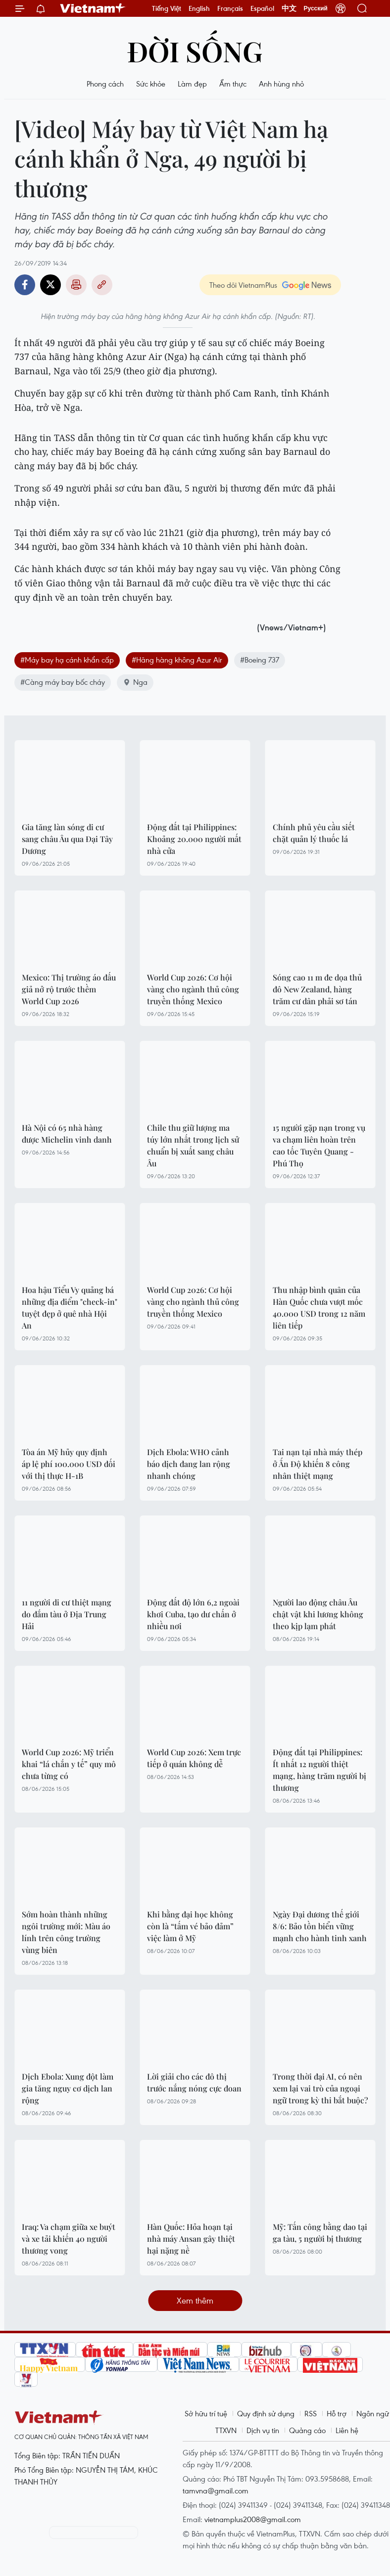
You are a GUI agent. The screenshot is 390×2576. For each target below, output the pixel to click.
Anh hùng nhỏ (281, 84)
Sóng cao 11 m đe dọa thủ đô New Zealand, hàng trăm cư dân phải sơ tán (317, 989)
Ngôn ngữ (372, 2413)
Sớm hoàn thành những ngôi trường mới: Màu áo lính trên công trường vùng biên (66, 1932)
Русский (316, 8)
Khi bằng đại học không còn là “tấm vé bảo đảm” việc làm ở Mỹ (190, 1926)
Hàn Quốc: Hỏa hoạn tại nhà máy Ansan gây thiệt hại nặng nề (191, 2238)
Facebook (24, 284)
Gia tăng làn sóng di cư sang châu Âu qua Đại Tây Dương (67, 839)
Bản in (76, 284)
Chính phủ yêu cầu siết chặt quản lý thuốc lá (314, 833)
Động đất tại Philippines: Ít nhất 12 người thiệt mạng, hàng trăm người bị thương (319, 1770)
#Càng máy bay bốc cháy (62, 682)
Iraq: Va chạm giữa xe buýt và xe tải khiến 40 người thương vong (68, 2238)
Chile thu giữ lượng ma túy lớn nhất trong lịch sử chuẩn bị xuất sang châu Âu (193, 1145)
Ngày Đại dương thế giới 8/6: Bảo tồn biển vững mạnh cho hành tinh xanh (320, 1926)
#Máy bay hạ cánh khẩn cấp (67, 660)
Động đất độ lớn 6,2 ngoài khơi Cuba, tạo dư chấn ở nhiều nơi (193, 1614)
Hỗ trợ (336, 2413)
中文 (289, 8)
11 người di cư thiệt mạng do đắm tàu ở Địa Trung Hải (66, 1614)
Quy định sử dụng (265, 2413)
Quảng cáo (307, 2430)
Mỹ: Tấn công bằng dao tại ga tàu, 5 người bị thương (320, 2232)
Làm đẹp (192, 84)
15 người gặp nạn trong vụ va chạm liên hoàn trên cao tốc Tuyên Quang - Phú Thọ (319, 1145)
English (199, 8)
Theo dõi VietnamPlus (243, 285)
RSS (310, 2413)
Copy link (102, 284)
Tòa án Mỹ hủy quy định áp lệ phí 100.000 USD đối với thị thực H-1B (68, 1464)
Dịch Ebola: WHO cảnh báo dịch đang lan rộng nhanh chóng (188, 1464)
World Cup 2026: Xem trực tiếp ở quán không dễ (194, 1758)
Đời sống (195, 50)
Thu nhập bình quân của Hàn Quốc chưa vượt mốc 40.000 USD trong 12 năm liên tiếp (319, 1308)
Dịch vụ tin (262, 2430)
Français (230, 8)
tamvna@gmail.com (215, 2490)
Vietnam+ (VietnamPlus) (93, 8)
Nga (135, 682)
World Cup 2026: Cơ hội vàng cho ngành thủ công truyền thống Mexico (193, 989)
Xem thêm (195, 2300)
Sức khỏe (150, 84)
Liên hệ (347, 2430)
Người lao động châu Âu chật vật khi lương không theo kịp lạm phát (318, 1614)
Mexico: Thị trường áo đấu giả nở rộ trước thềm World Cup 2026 (69, 989)
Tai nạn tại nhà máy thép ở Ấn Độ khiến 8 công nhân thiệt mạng (317, 1464)
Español (262, 8)
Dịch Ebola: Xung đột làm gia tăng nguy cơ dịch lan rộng (67, 2088)
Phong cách (105, 84)
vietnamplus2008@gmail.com (252, 2519)
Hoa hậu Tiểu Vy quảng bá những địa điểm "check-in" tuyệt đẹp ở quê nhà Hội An (69, 1308)
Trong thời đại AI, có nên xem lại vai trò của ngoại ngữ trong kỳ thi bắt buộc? (320, 2088)
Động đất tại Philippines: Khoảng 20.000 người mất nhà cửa (194, 839)
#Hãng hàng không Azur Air (177, 660)
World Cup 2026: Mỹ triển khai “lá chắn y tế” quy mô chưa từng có (69, 1764)
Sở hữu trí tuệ (206, 2413)
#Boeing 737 (259, 660)
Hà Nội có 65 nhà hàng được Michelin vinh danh (67, 1133)
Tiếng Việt (166, 8)
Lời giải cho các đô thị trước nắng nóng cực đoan (194, 2082)
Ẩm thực (232, 84)
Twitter (50, 284)
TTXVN (226, 2430)
